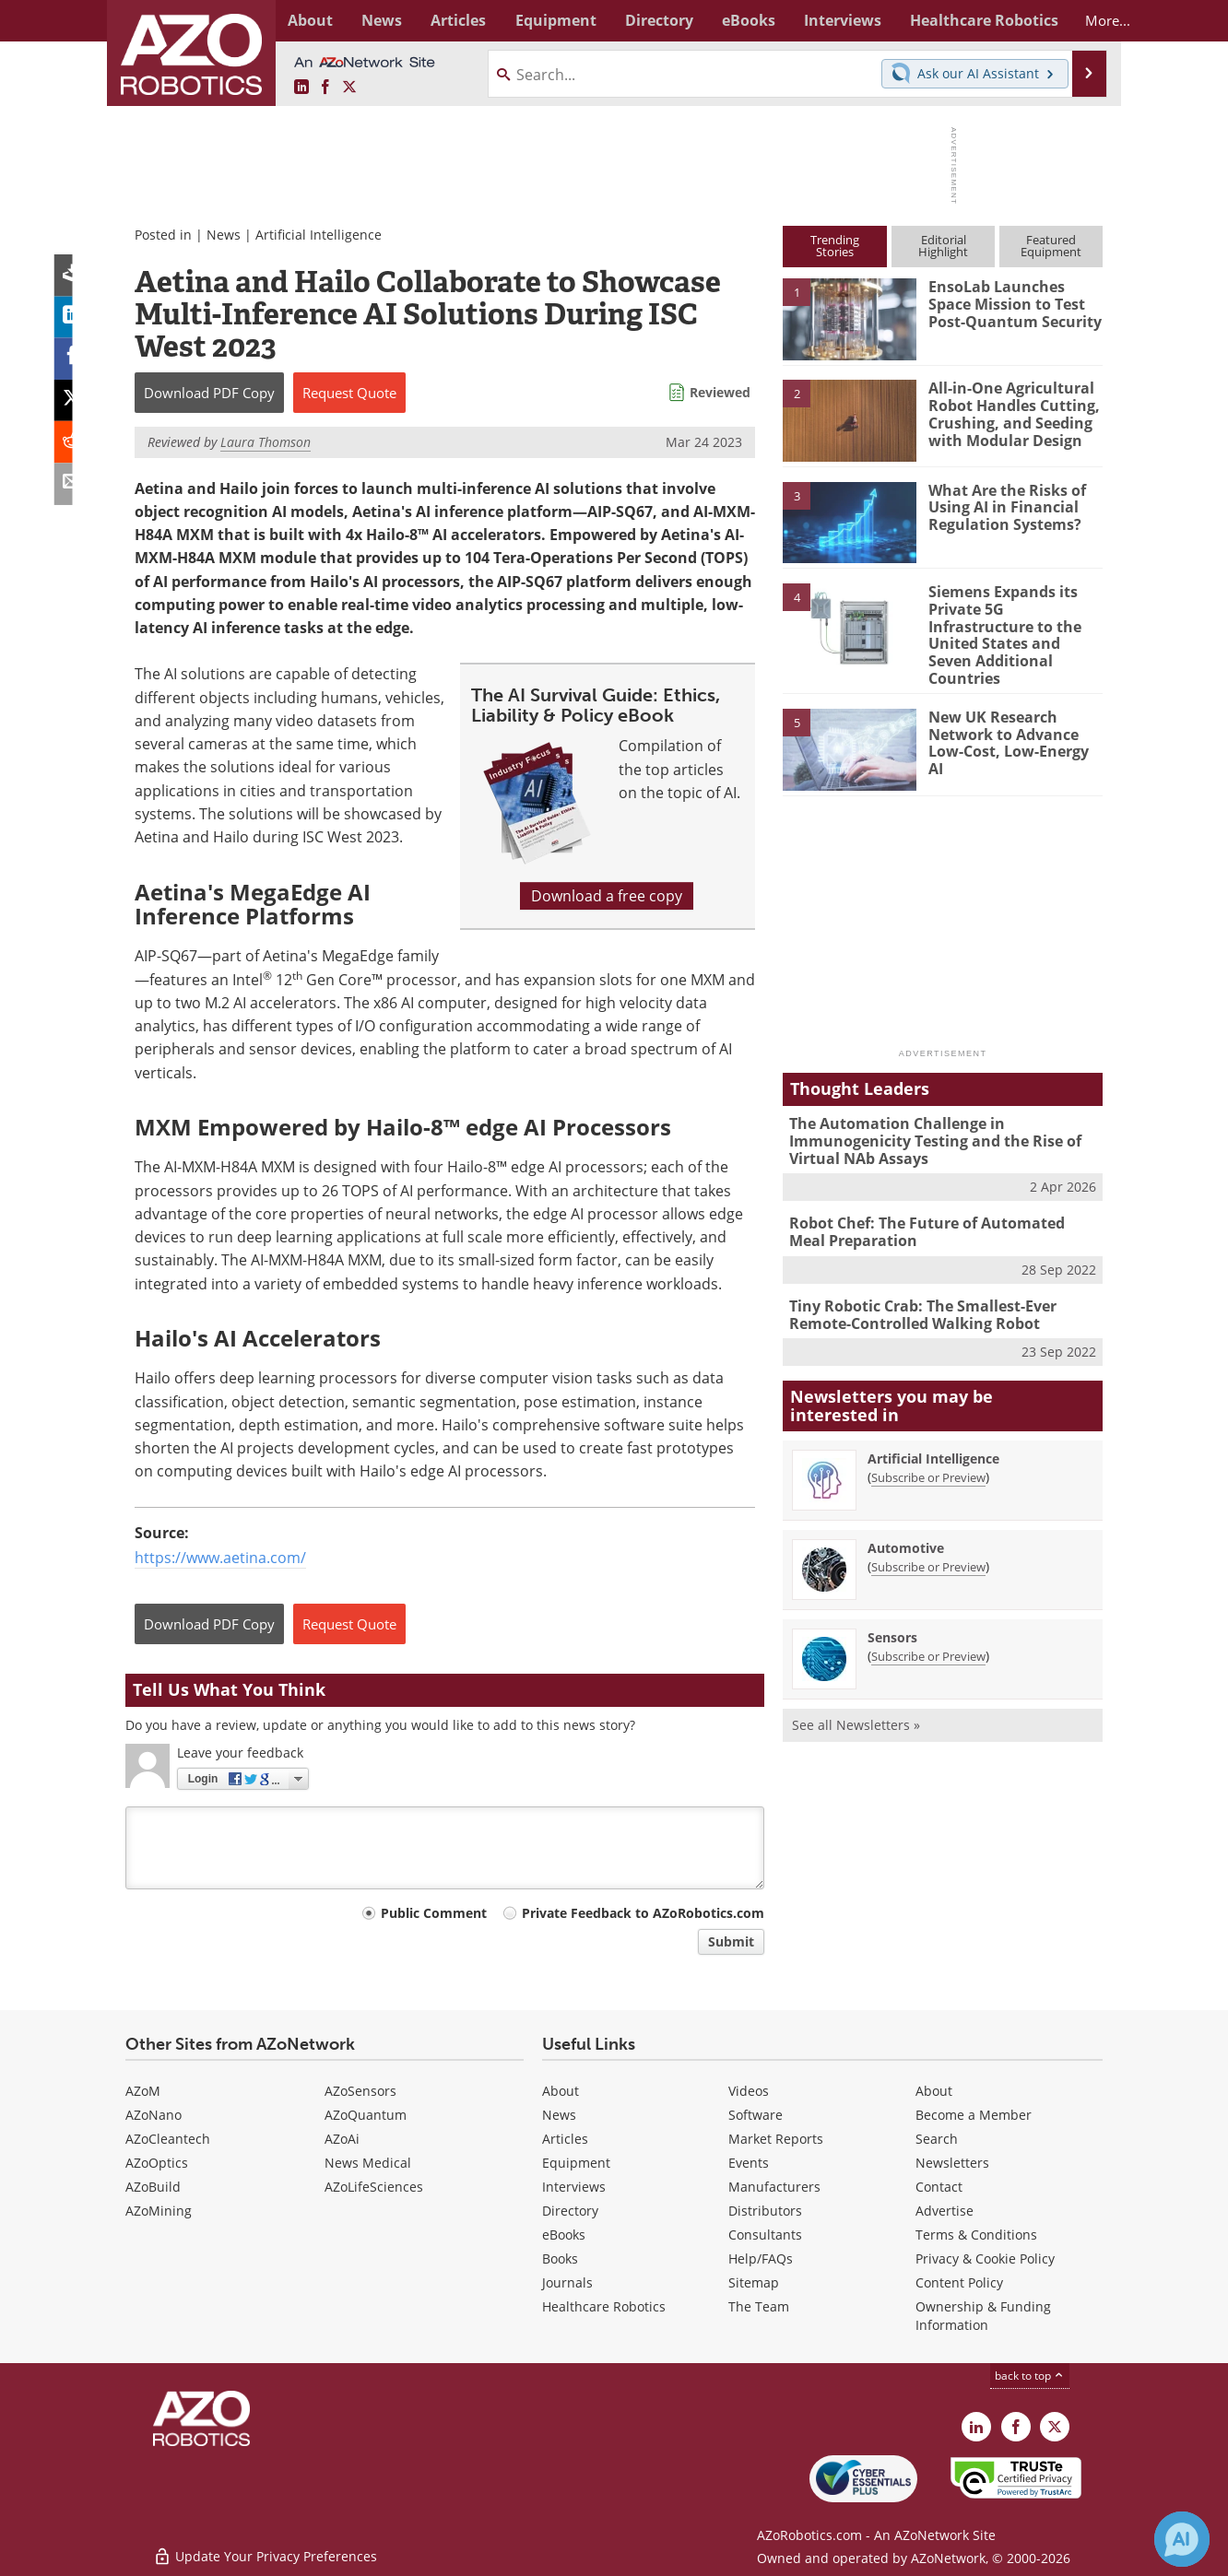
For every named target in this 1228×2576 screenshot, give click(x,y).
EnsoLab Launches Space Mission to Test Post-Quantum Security (1013, 303)
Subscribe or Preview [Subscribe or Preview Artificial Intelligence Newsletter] (928, 1451)
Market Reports (775, 2138)
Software (755, 2114)
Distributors (765, 2210)
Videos (748, 2091)
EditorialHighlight (943, 245)
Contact (938, 2186)
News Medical (368, 2162)
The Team (758, 2306)
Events (748, 2162)
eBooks (563, 2234)
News (224, 234)
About (560, 2091)
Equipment (576, 2162)
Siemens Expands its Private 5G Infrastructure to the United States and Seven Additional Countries (1013, 624)
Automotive (906, 1522)
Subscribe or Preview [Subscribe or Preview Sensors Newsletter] (928, 1630)
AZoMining (158, 2210)
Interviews (574, 2186)
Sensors (892, 1611)
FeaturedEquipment (1051, 245)
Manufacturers (774, 2186)
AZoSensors (360, 2091)
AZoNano (153, 2114)
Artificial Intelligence (318, 234)
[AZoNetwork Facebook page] (325, 87)
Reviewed (720, 392)
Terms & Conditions (976, 2234)
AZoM (142, 2091)
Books (560, 2258)
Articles (565, 2138)
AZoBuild (153, 2186)
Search (936, 2138)
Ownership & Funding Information (983, 2316)
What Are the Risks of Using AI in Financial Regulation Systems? (1003, 507)
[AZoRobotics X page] (349, 87)
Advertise (944, 2210)
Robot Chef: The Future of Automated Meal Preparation (939, 1208)
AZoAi (342, 2138)
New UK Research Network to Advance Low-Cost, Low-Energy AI (1011, 712)
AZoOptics (156, 2162)
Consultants (765, 2234)
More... (1082, 20)
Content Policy (959, 2282)
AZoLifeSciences (374, 2186)
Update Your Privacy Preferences (265, 2552)
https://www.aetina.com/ (220, 1557)
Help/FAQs (760, 2258)
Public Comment (434, 1913)
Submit (731, 1941)
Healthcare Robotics (604, 2306)
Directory (570, 2210)
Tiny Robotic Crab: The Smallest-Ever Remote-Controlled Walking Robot (917, 1289)
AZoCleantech (167, 2138)
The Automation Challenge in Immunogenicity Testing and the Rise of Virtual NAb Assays (928, 1119)
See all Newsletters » (856, 1699)
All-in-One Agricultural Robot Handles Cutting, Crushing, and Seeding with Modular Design (1009, 413)
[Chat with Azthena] (1182, 2539)
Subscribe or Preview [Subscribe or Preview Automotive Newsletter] (928, 1541)
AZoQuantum (366, 2114)
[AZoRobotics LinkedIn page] (301, 87)
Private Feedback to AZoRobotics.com (643, 1913)
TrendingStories (834, 245)
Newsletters (952, 2162)
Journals (567, 2282)
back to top (1030, 2375)
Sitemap (753, 2282)
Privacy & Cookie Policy (985, 2258)
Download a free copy (606, 896)
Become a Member (973, 2114)
